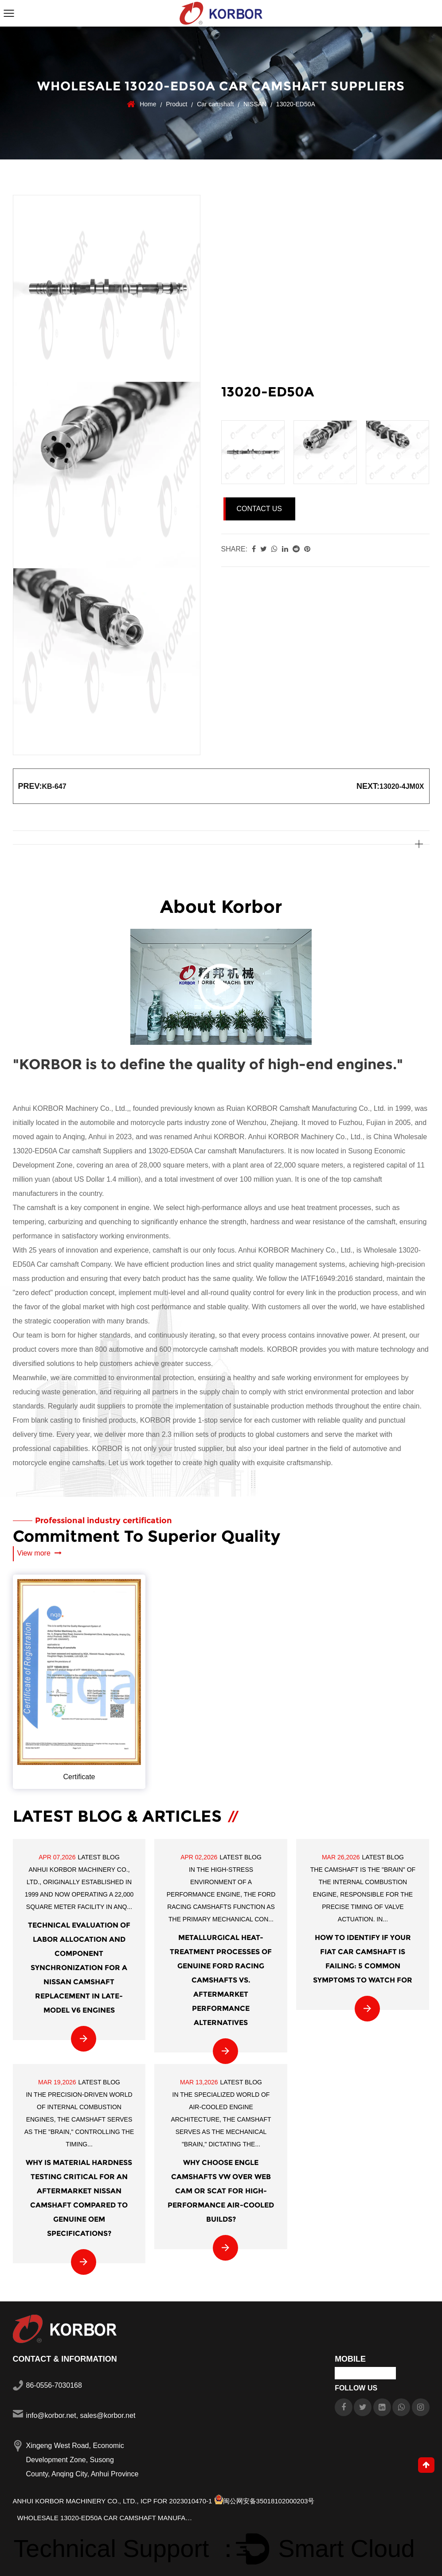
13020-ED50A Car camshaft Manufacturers (216, 1151)
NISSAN (254, 104)
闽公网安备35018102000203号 (264, 2501)
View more (39, 1553)
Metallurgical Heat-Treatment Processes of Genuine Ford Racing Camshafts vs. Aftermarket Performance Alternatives (221, 1980)
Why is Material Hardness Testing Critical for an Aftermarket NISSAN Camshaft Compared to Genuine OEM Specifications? (79, 2198)
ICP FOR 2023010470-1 (176, 2501)
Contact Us (259, 508)
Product (176, 104)
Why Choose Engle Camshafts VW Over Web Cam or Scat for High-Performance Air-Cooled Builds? (221, 2190)
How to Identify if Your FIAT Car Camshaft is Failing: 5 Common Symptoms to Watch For (362, 1958)
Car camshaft (215, 104)
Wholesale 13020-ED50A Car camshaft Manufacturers (106, 2518)
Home (148, 104)
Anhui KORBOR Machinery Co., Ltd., (76, 2501)
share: (234, 549)
